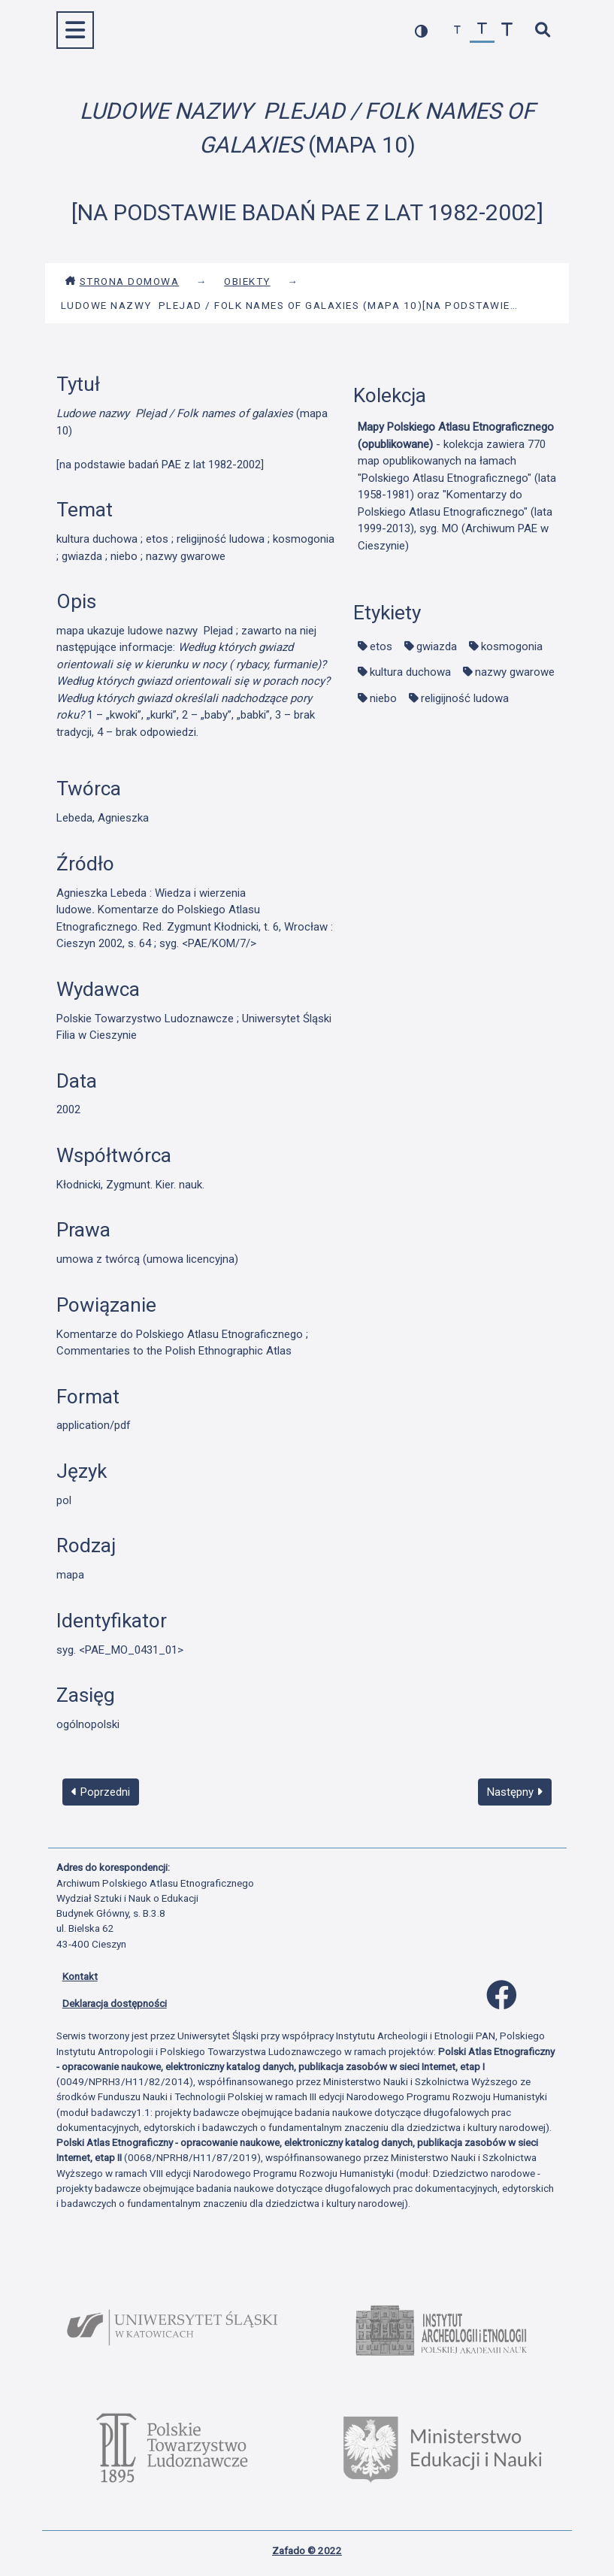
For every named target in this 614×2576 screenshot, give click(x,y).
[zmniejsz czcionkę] (457, 30)
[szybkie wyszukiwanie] (543, 30)
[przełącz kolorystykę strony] (421, 30)
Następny (515, 1792)
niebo (383, 698)
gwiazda (436, 646)
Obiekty (247, 281)
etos (381, 646)
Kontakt (80, 1976)
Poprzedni (100, 1792)
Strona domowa (122, 281)
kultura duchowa (410, 672)
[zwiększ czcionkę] (507, 30)
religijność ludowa (465, 698)
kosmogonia (512, 646)
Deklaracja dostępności (114, 2003)
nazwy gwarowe (515, 672)
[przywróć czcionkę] (482, 30)
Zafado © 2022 (307, 2550)
